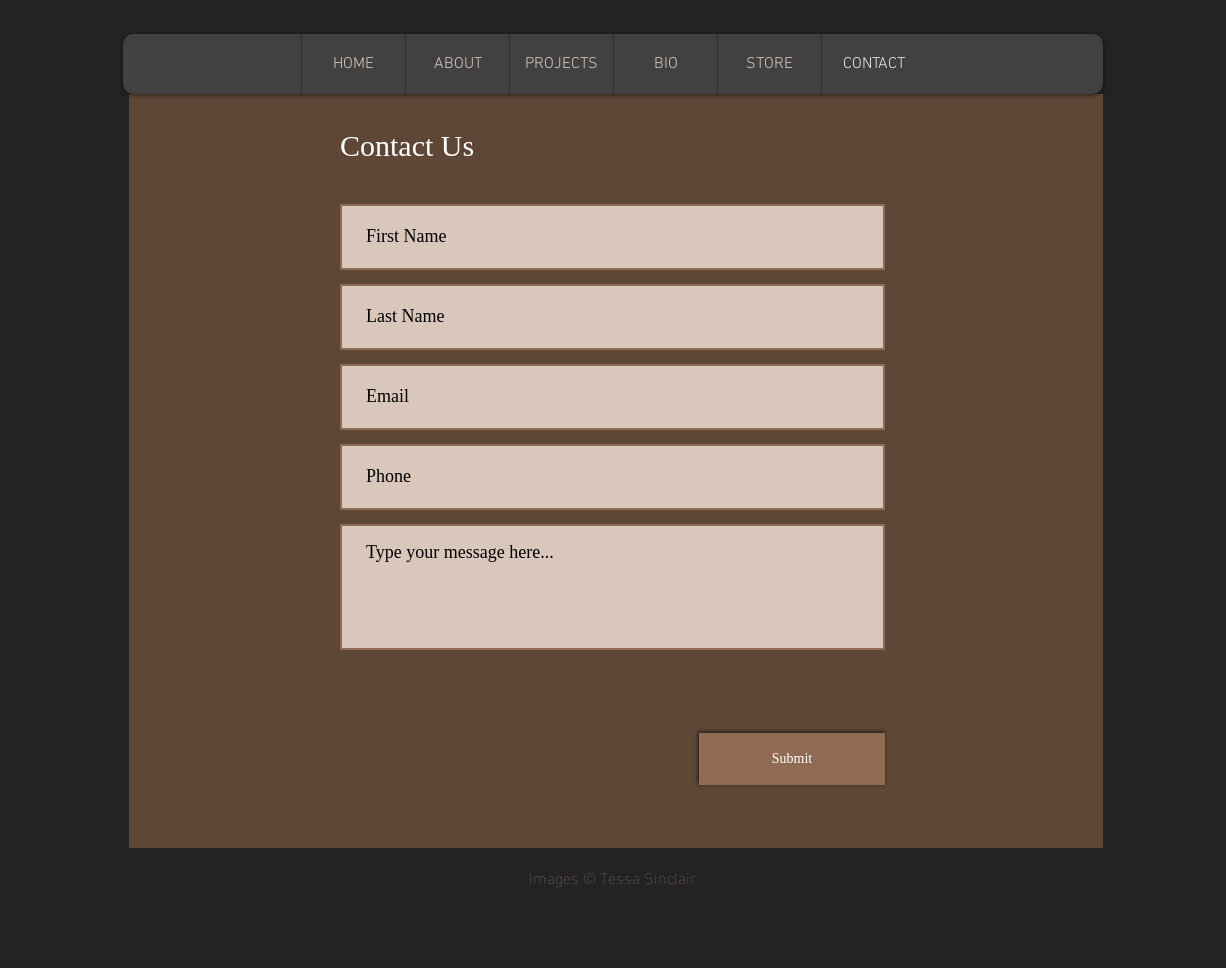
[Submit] (792, 759)
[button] (561, 64)
